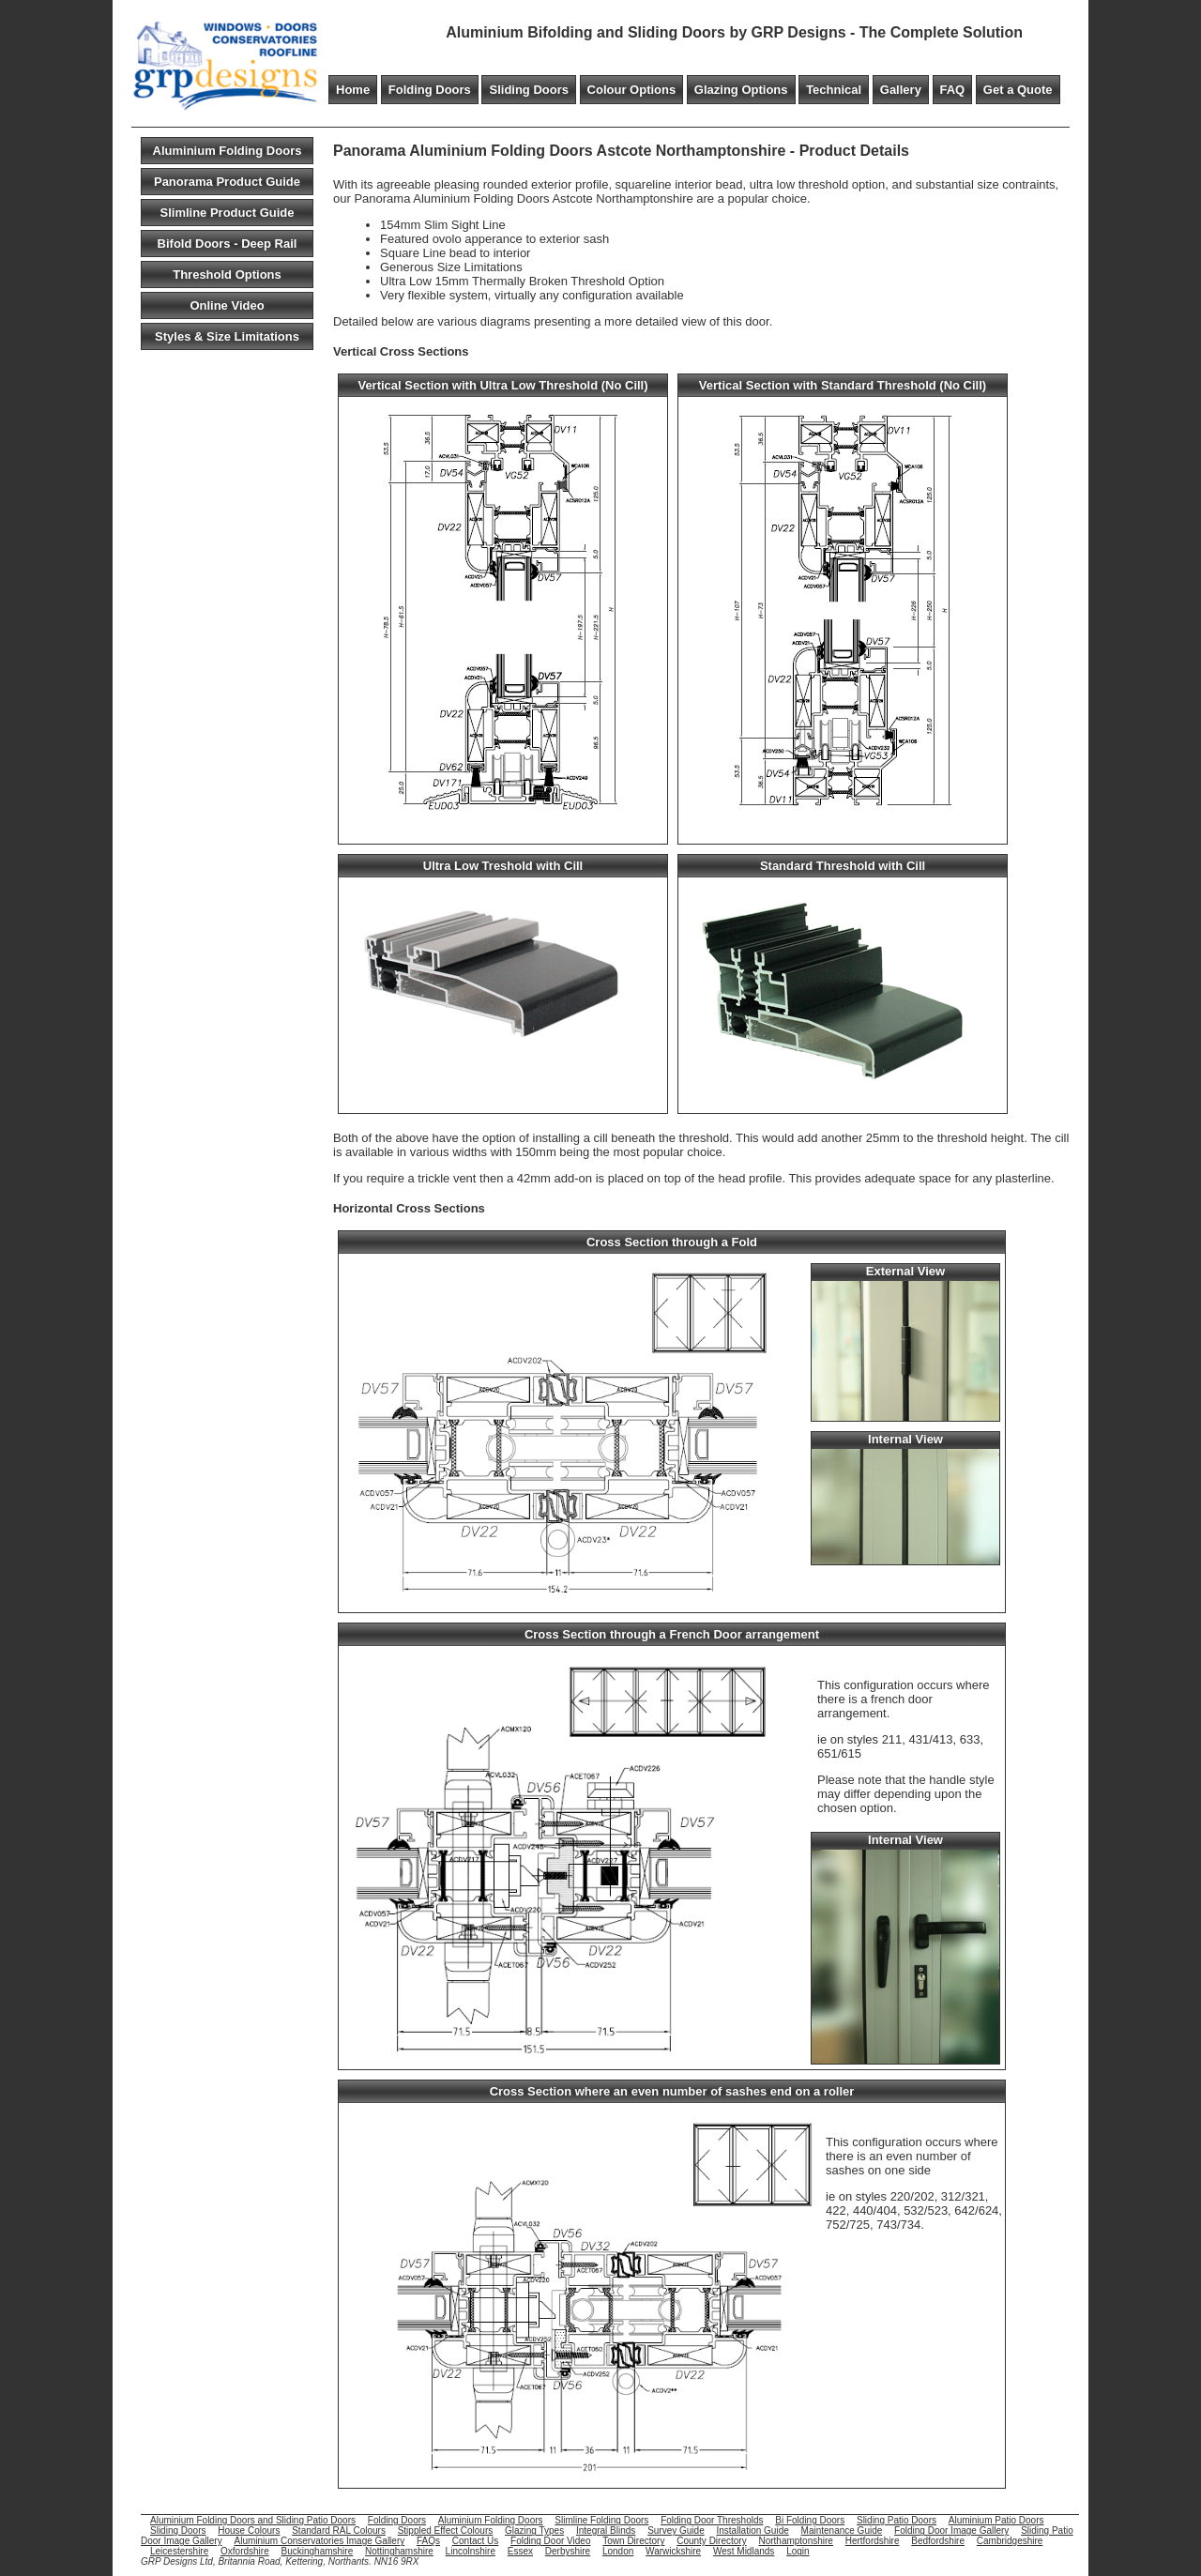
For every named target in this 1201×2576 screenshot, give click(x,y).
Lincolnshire (470, 2551)
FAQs (428, 2541)
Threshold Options (227, 274)
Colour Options (632, 90)
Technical (833, 90)
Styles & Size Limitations (227, 336)
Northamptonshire (795, 2541)
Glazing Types (534, 2530)
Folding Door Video (550, 2541)
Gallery (900, 90)
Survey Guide (676, 2530)
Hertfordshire (872, 2541)
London (617, 2551)
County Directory (711, 2541)
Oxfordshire (244, 2551)
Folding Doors (429, 90)
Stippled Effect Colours (446, 2530)
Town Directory (633, 2541)
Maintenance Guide (842, 2530)
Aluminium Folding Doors (227, 151)
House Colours (249, 2530)
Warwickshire (673, 2551)
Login (797, 2551)
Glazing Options (741, 90)
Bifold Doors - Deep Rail (227, 243)
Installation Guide (753, 2530)
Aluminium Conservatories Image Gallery (319, 2541)
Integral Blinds (605, 2530)
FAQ (952, 90)
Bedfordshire (938, 2541)
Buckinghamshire (317, 2551)
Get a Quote (1018, 90)
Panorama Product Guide (227, 182)
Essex (520, 2551)
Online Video (227, 305)
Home (353, 90)
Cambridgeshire (1010, 2541)
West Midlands (743, 2551)
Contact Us (475, 2541)
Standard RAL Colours (339, 2530)
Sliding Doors (529, 90)
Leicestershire (179, 2551)
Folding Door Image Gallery (951, 2530)
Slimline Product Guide (227, 213)
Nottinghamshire (399, 2551)
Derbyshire (567, 2551)
